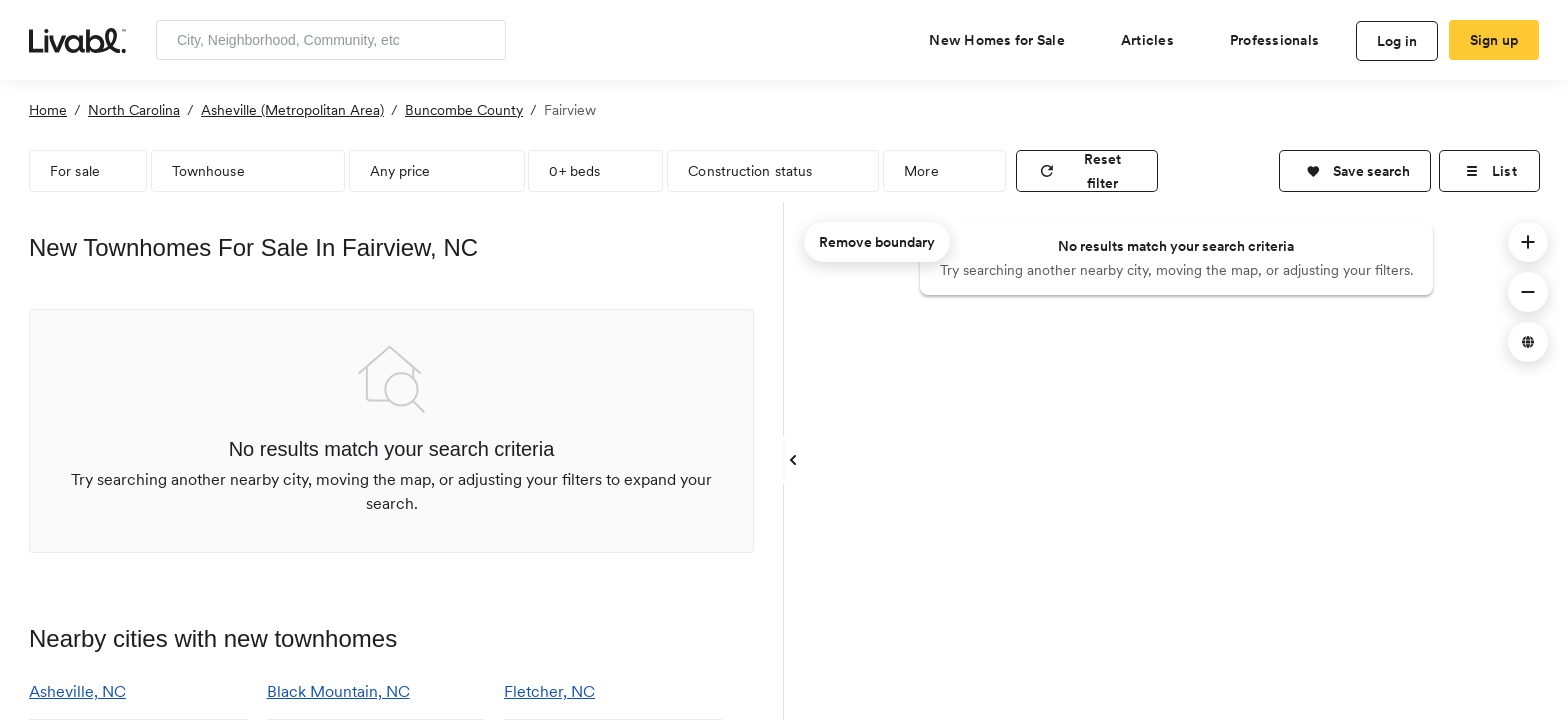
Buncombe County (464, 110)
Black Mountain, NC (338, 691)
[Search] (483, 40)
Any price (400, 171)
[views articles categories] (1155, 40)
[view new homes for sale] (1005, 40)
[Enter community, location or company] (331, 40)
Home (48, 110)
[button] (1355, 171)
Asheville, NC (77, 691)
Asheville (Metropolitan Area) (292, 110)
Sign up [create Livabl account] (1494, 40)
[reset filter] (1087, 171)
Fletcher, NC (549, 691)
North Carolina (134, 110)
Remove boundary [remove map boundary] (877, 242)
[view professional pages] (1282, 40)
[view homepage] (77, 39)
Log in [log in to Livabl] (1397, 41)
